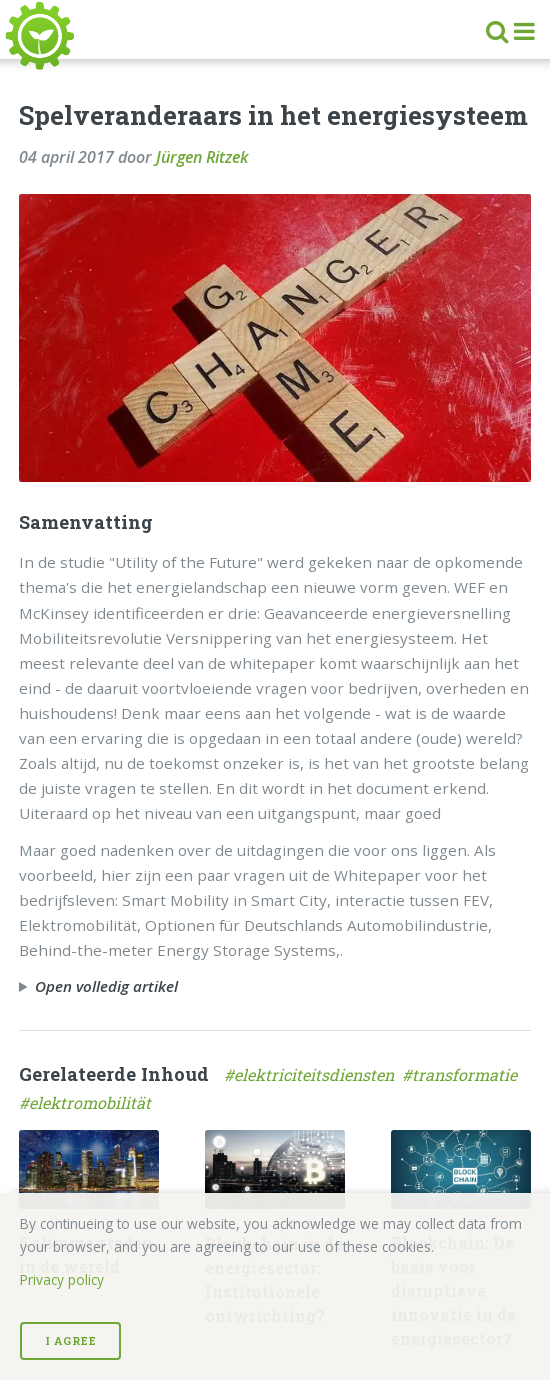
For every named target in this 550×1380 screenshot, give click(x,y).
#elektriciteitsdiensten (313, 1074)
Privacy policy (62, 1279)
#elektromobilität (87, 1102)
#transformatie (461, 1074)
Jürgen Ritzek (202, 157)
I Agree (71, 1341)
